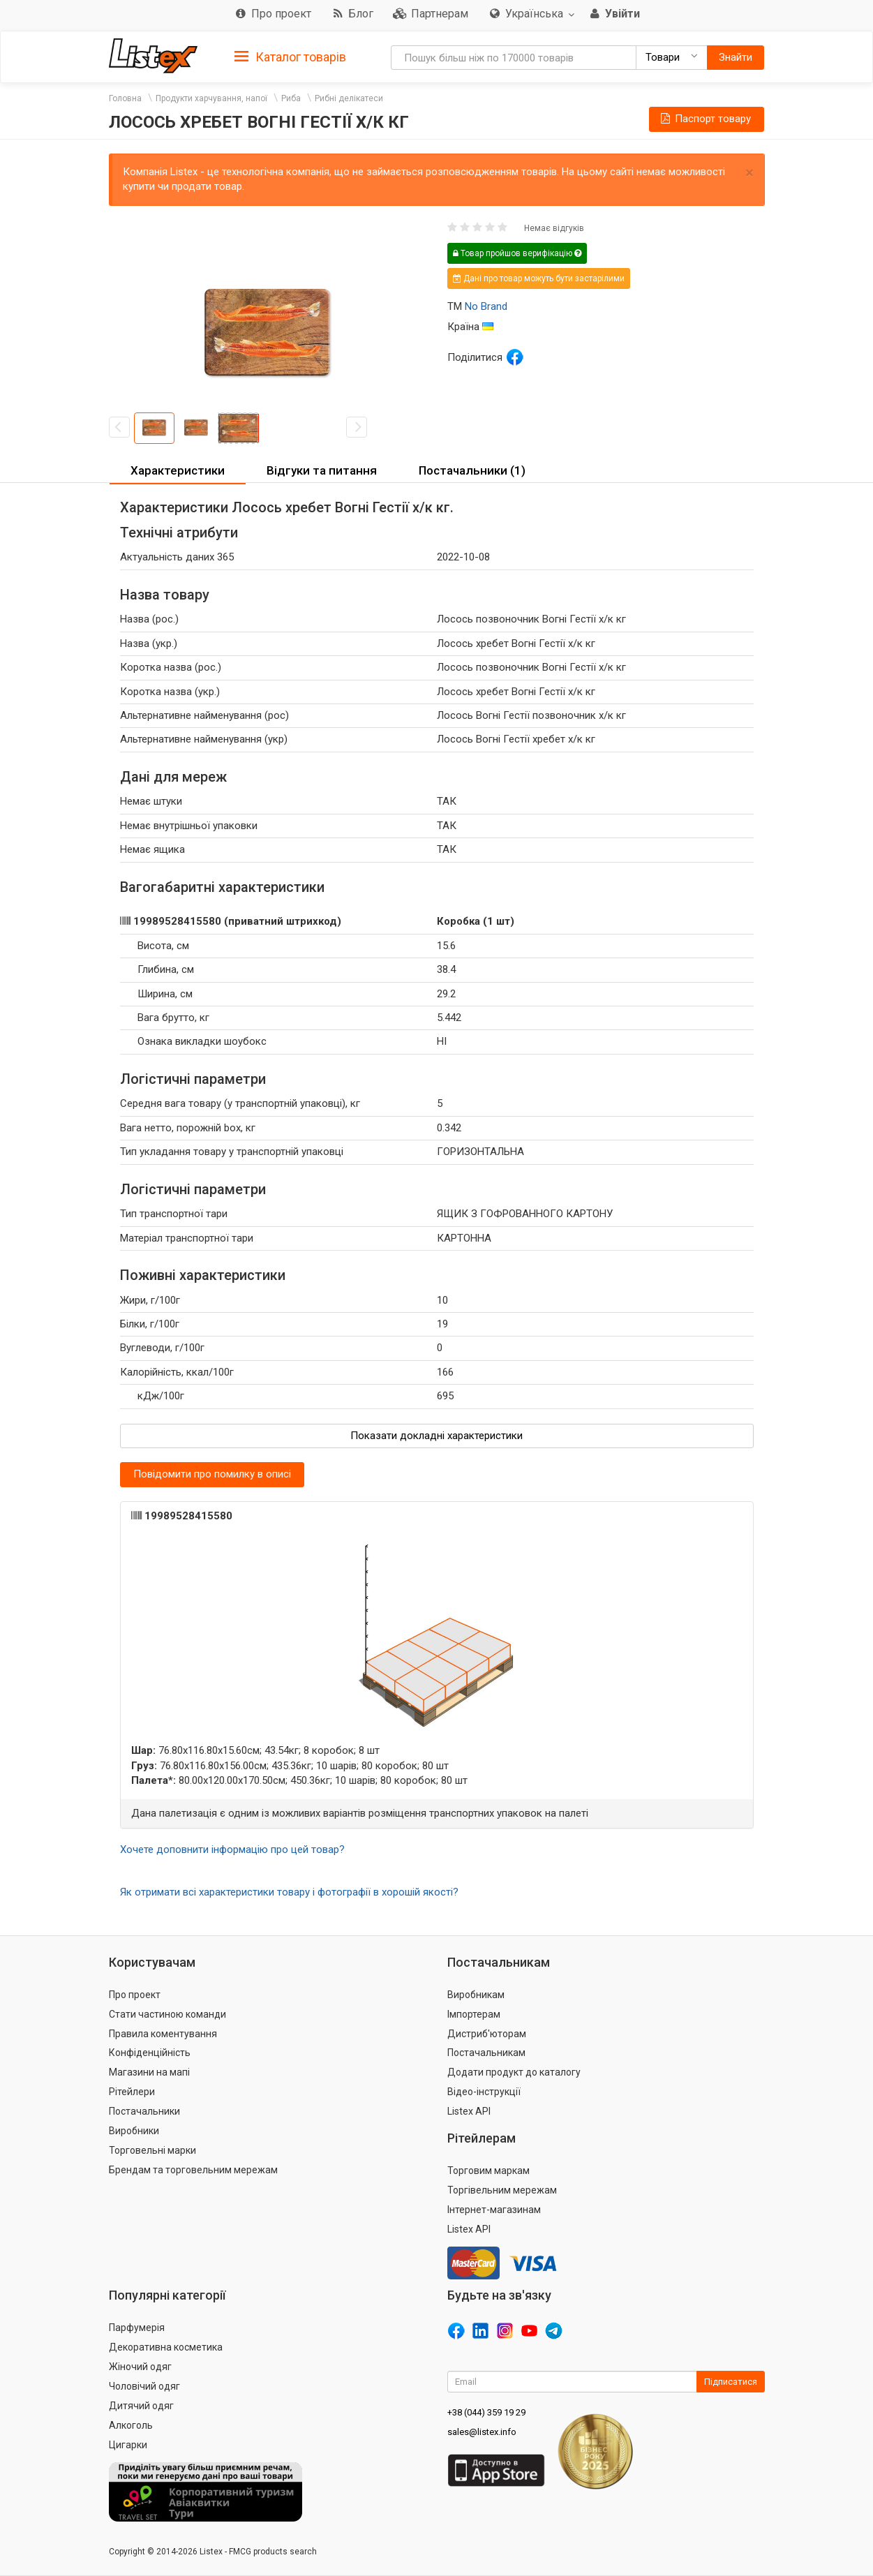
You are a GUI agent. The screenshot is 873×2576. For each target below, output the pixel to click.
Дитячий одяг (141, 2405)
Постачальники (144, 2111)
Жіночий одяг (140, 2366)
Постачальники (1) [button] (472, 470)
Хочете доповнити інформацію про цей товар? (232, 1849)
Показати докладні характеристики (436, 1435)
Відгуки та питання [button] (322, 470)
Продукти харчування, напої (211, 98)
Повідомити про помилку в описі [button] (212, 1474)
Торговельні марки (152, 2150)
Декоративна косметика (166, 2347)
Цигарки (128, 2444)
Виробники (134, 2130)
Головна (125, 98)
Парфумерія (137, 2327)
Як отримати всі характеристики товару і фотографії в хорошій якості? (289, 1892)
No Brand (486, 306)
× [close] (749, 173)
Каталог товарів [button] (290, 57)
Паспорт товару (705, 118)
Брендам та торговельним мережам (193, 2169)
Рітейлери (132, 2091)
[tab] (290, 56)
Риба (291, 98)
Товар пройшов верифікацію (517, 253)
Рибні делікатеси (349, 98)
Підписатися (730, 2381)
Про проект (135, 1994)
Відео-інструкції (484, 2091)
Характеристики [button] (177, 470)
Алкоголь (131, 2425)
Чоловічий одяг (144, 2386)
